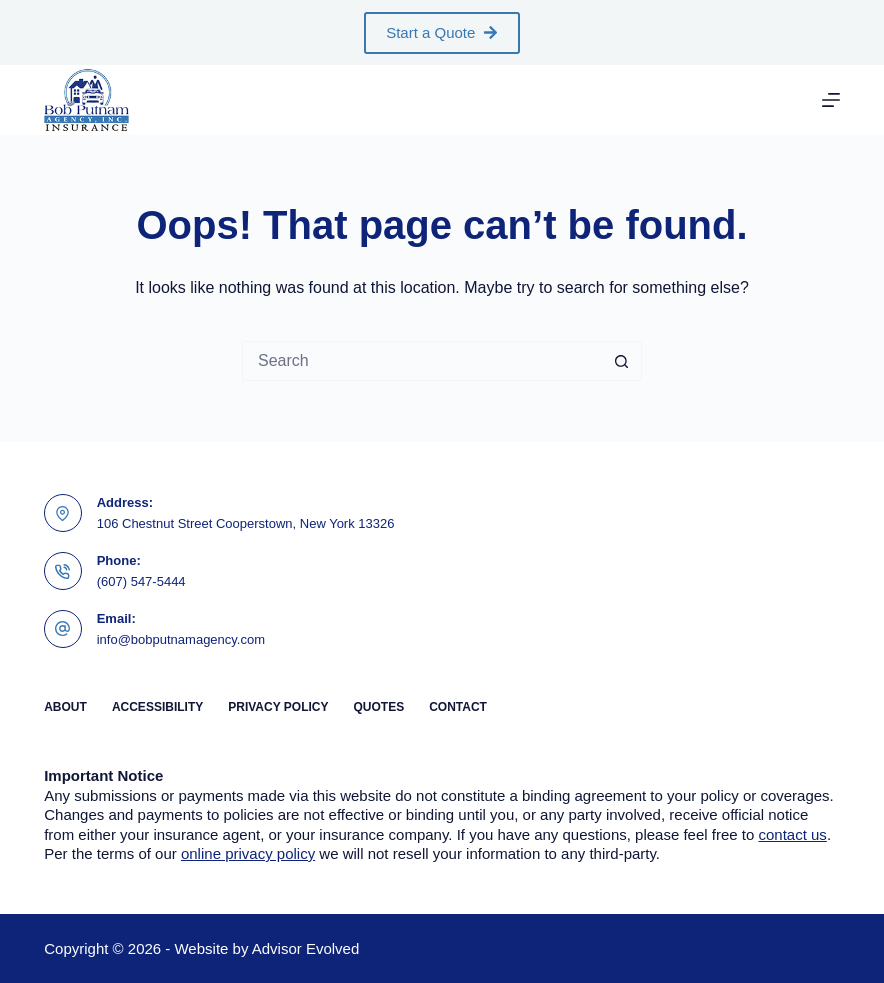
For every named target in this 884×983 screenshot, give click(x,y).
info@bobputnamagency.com (181, 639)
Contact (458, 707)
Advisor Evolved (306, 948)
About (65, 707)
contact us (793, 834)
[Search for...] (422, 361)
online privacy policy (248, 853)
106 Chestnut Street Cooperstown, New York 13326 (246, 523)
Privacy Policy (278, 707)
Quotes (378, 707)
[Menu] (831, 100)
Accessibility (157, 707)
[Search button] (622, 361)
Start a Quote (442, 32)
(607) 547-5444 (141, 581)
